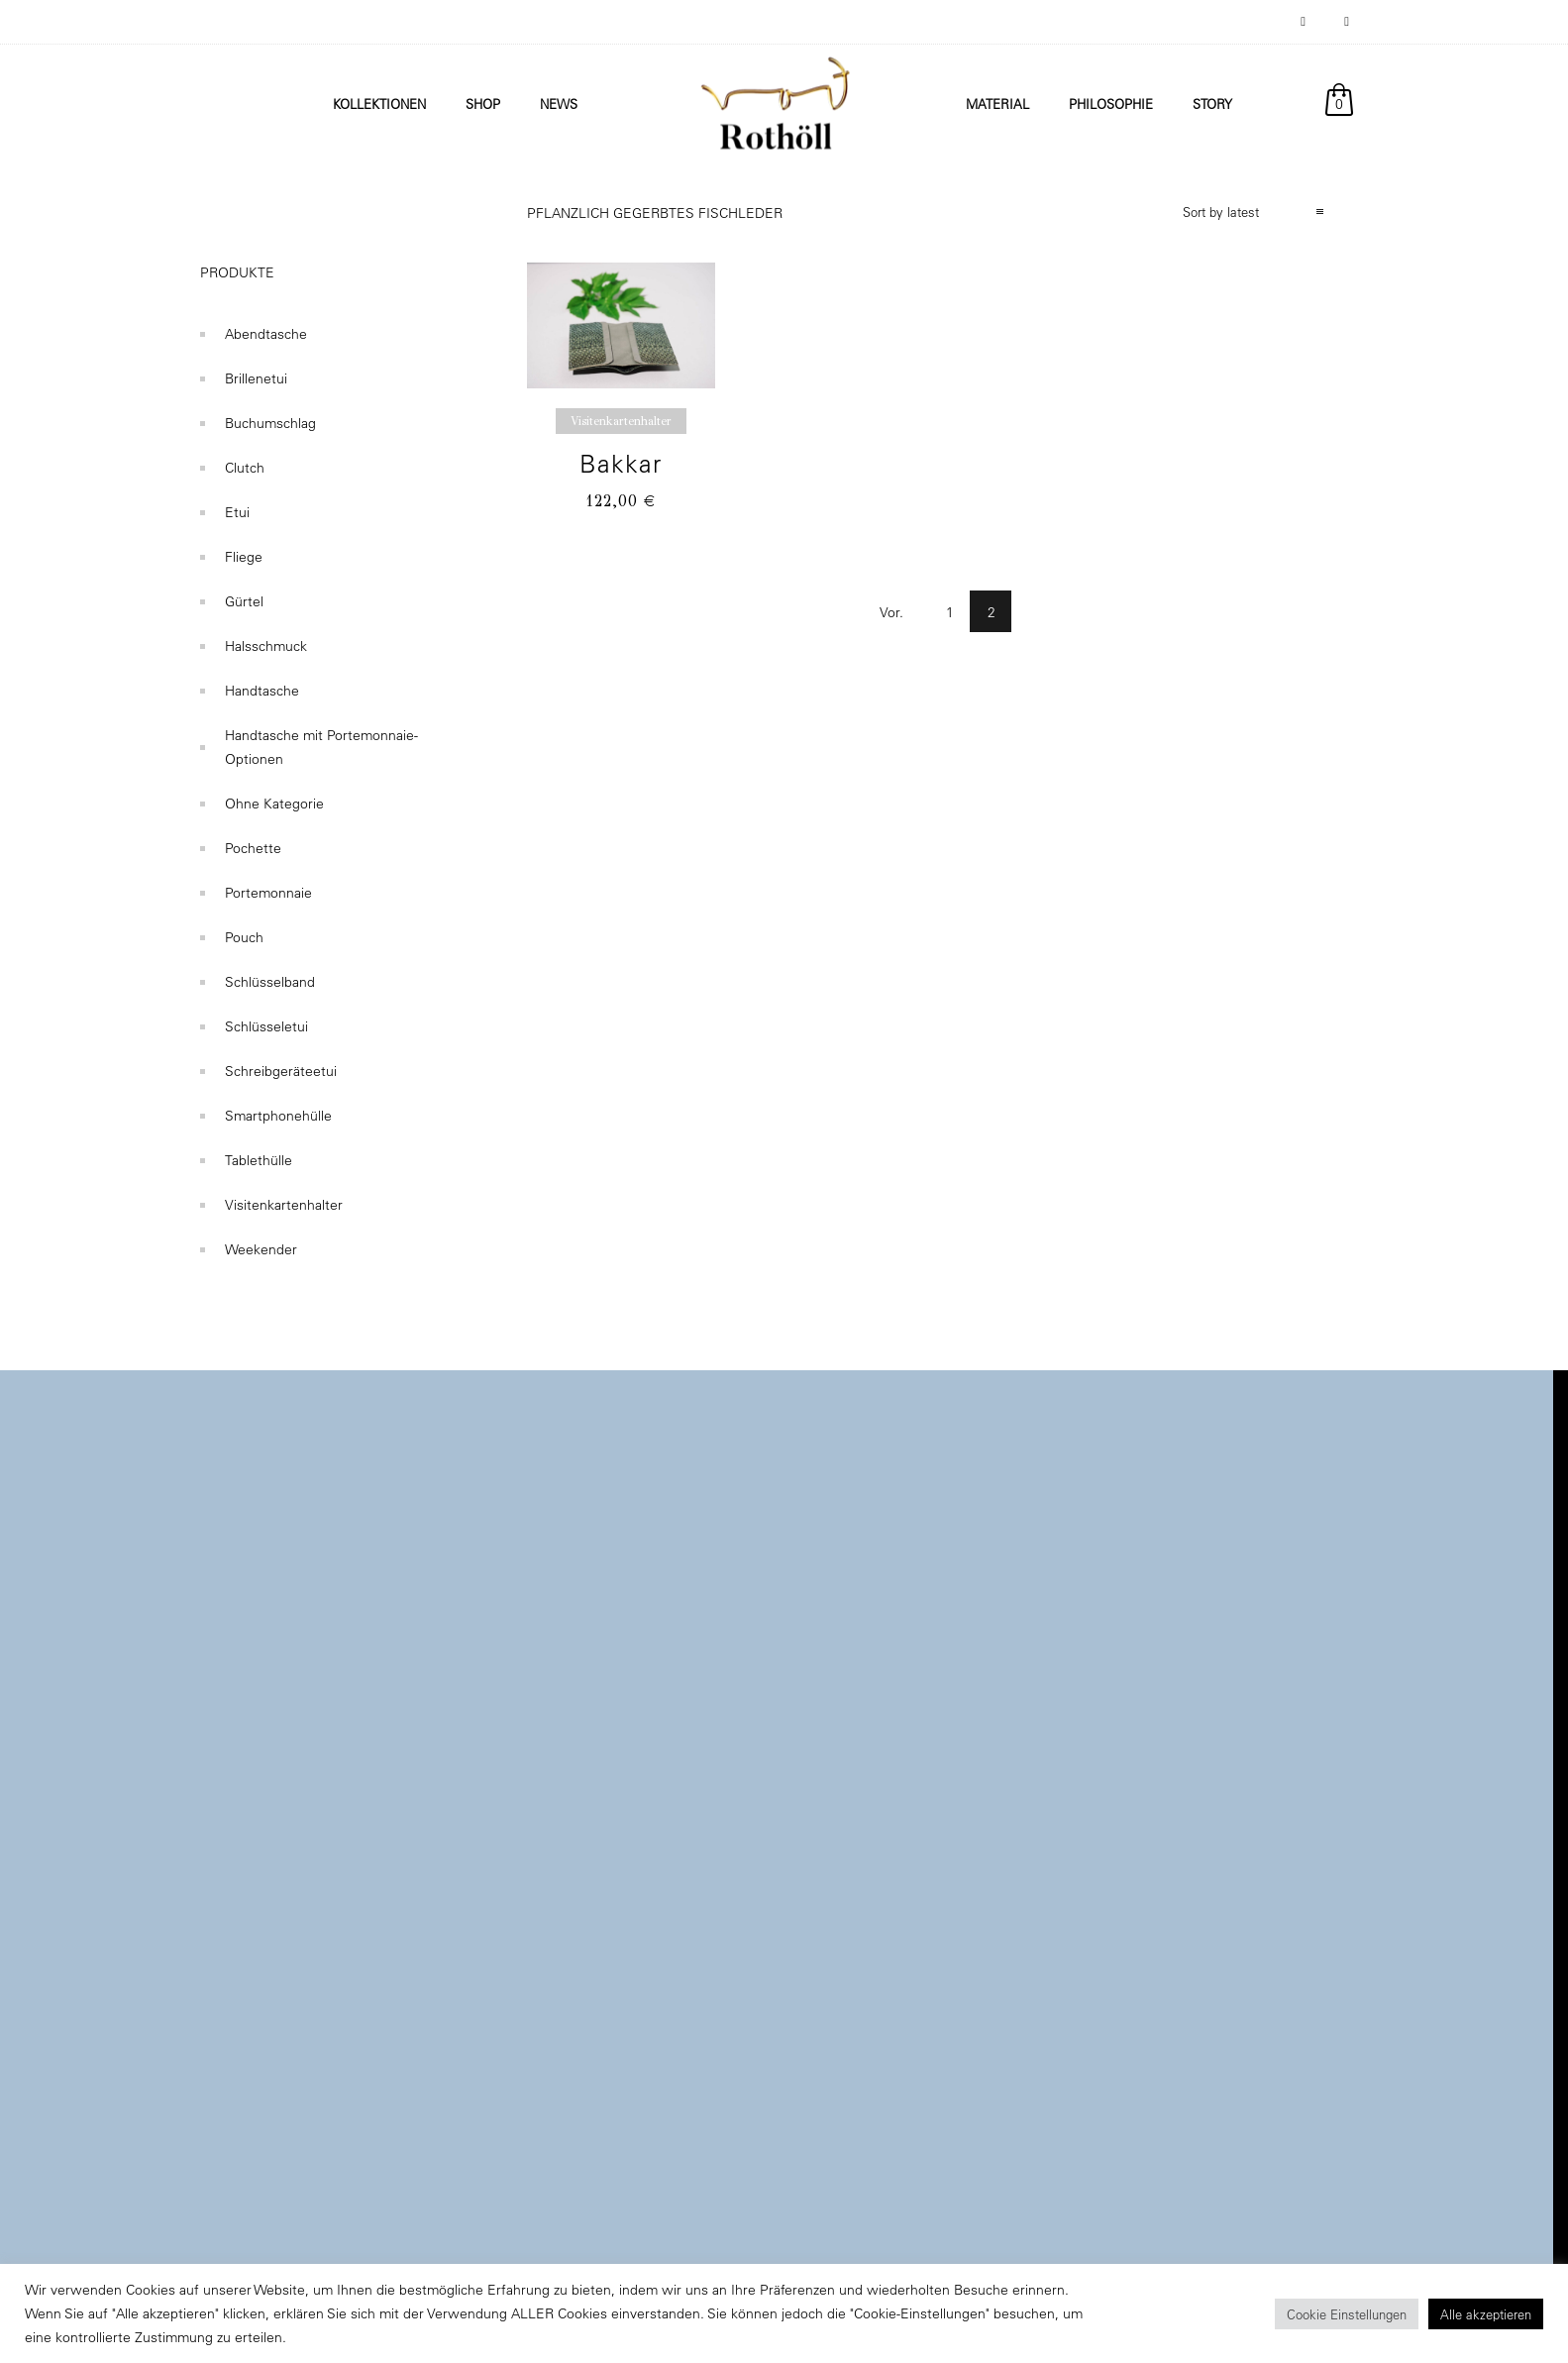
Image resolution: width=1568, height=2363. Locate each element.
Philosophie (1111, 103)
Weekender (261, 1249)
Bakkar (620, 463)
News (558, 103)
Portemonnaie (268, 893)
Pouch (244, 937)
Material (997, 103)
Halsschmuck (266, 646)
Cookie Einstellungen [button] (1347, 2314)
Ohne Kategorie (274, 803)
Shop (483, 103)
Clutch (244, 468)
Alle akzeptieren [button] (1485, 2314)
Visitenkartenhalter (284, 1205)
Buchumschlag (270, 423)
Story (1212, 103)
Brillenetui (256, 378)
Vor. (891, 612)
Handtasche (262, 690)
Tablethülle (258, 1160)
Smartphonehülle (278, 1116)
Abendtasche (266, 334)
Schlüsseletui (266, 1026)
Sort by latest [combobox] (1221, 211)
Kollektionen (379, 103)
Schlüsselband (270, 982)
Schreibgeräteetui (281, 1071)
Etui (237, 512)
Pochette (253, 848)
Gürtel (244, 601)
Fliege (243, 557)
